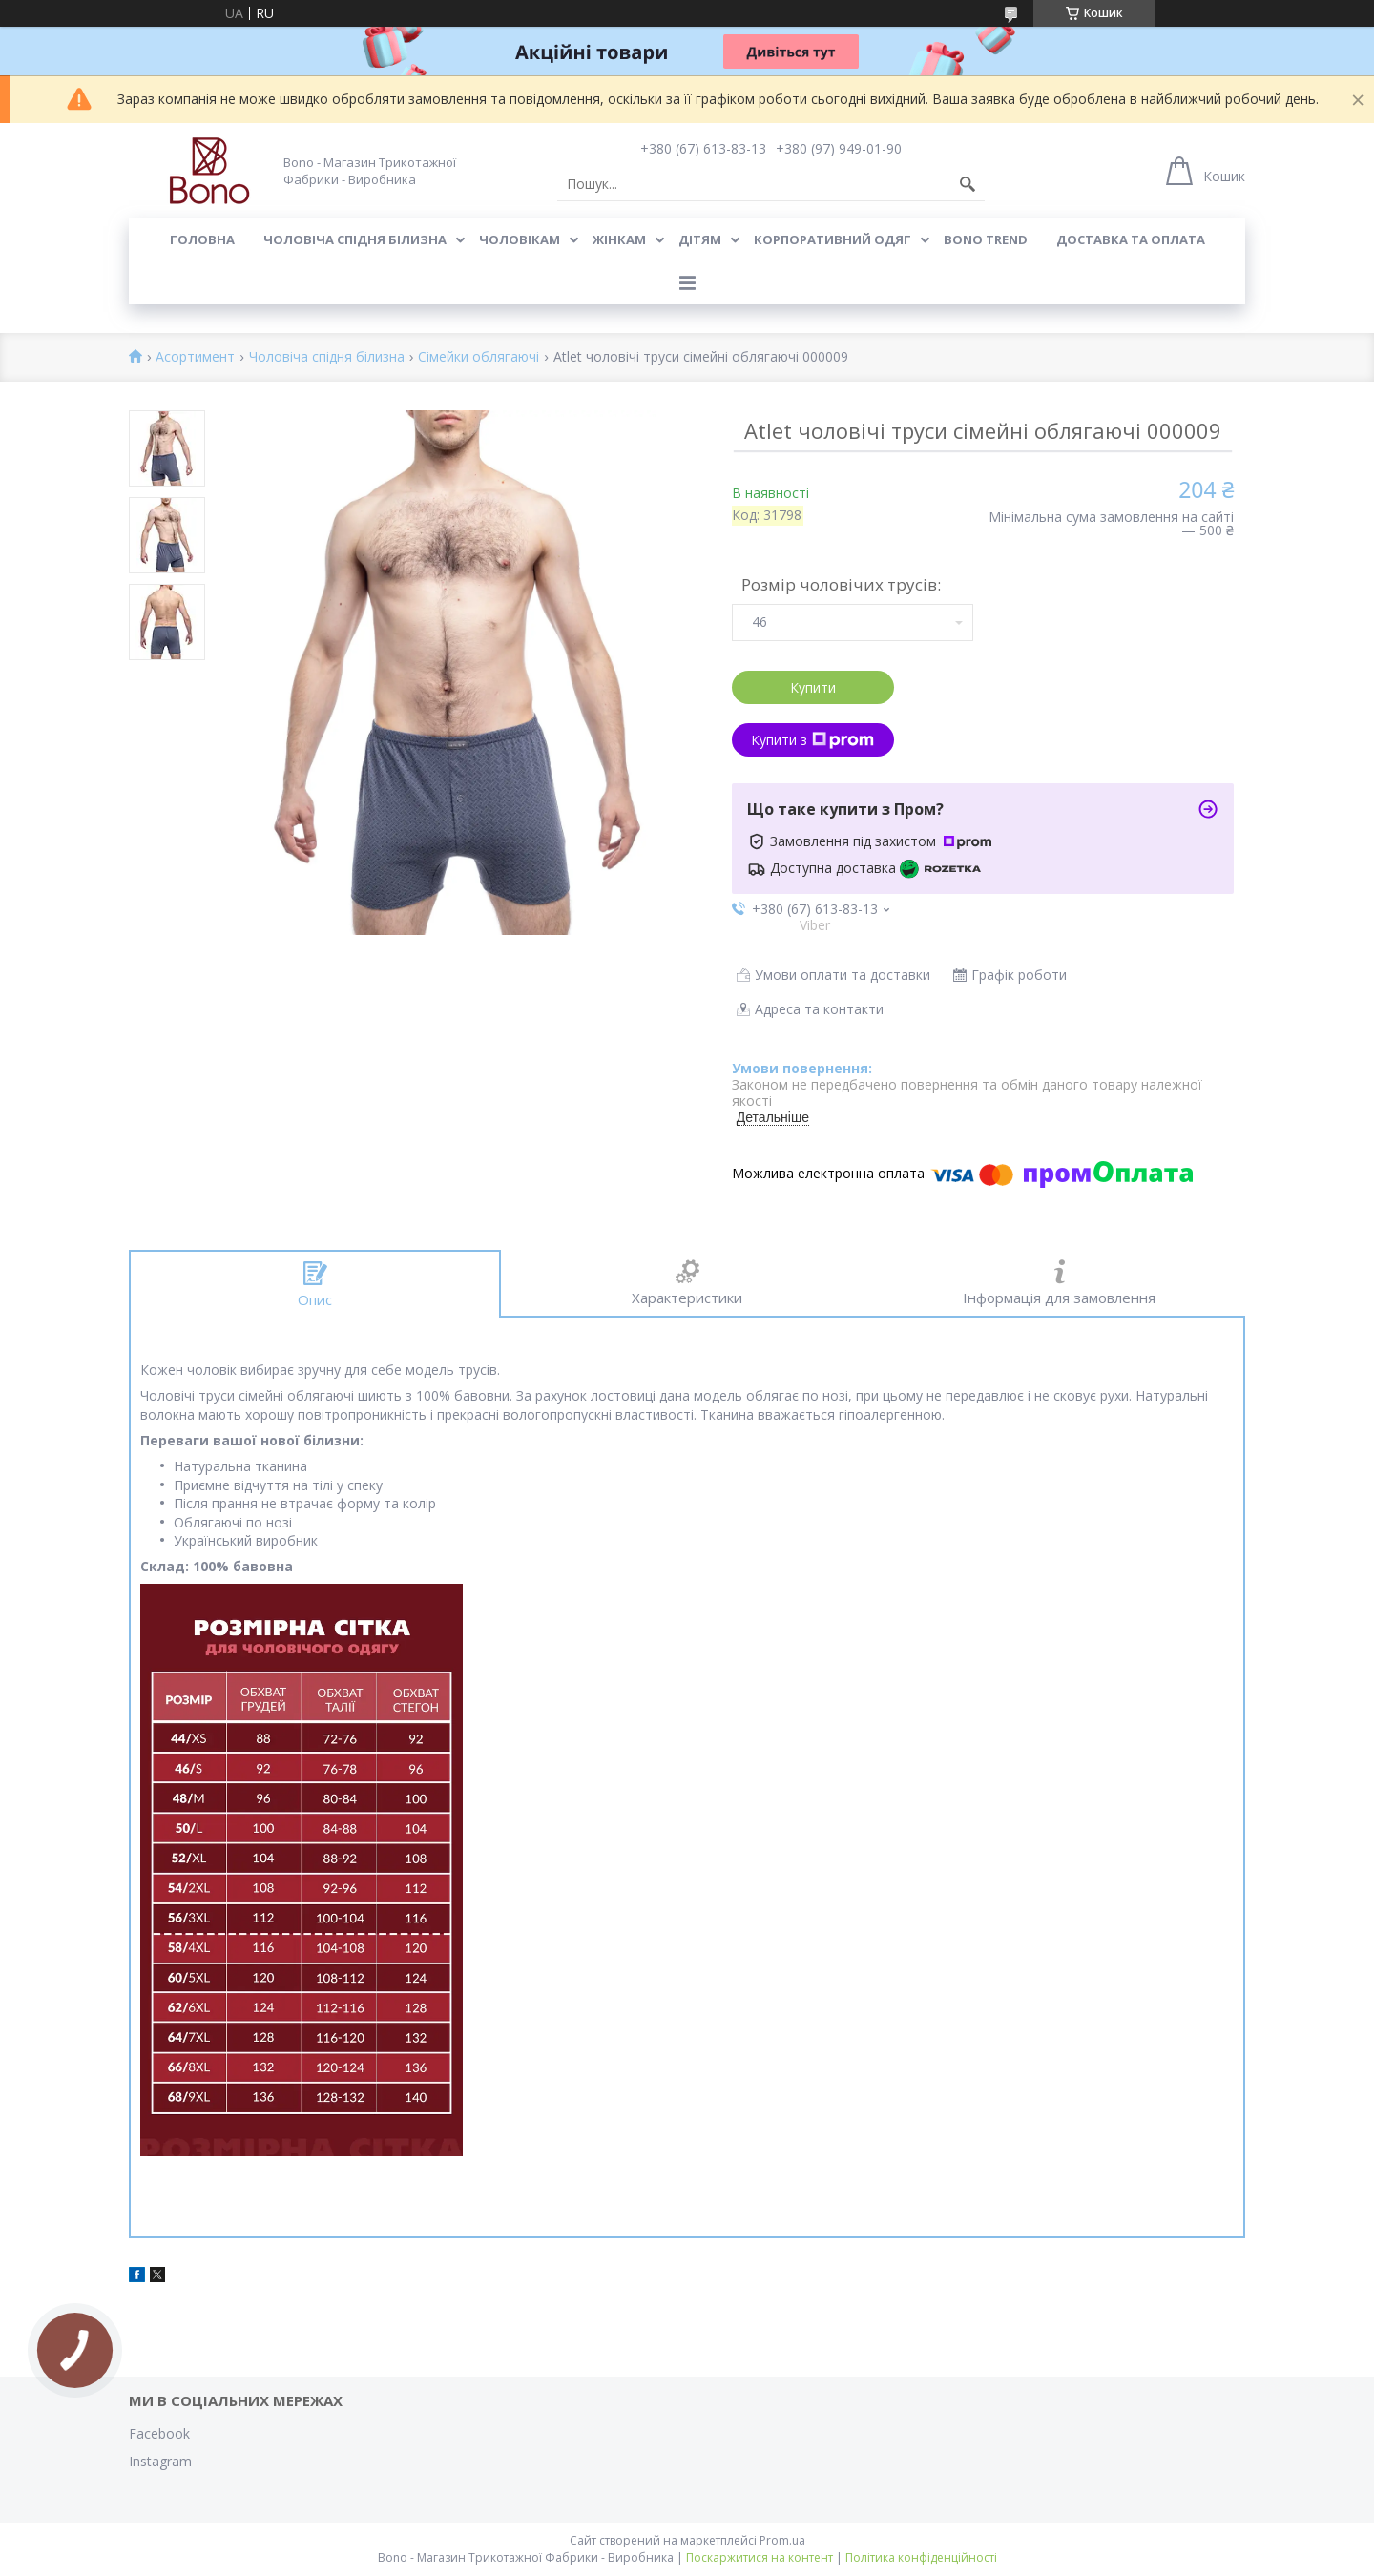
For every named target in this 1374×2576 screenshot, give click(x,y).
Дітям (699, 239)
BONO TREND (986, 239)
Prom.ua (782, 2540)
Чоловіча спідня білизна (355, 239)
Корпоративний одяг (832, 239)
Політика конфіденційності (921, 2557)
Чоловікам (519, 239)
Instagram (160, 2461)
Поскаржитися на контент (759, 2557)
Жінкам (619, 239)
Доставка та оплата (1130, 239)
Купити (813, 687)
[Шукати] (967, 184)
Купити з (812, 740)
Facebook (159, 2433)
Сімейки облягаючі (478, 357)
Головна (202, 239)
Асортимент (195, 357)
